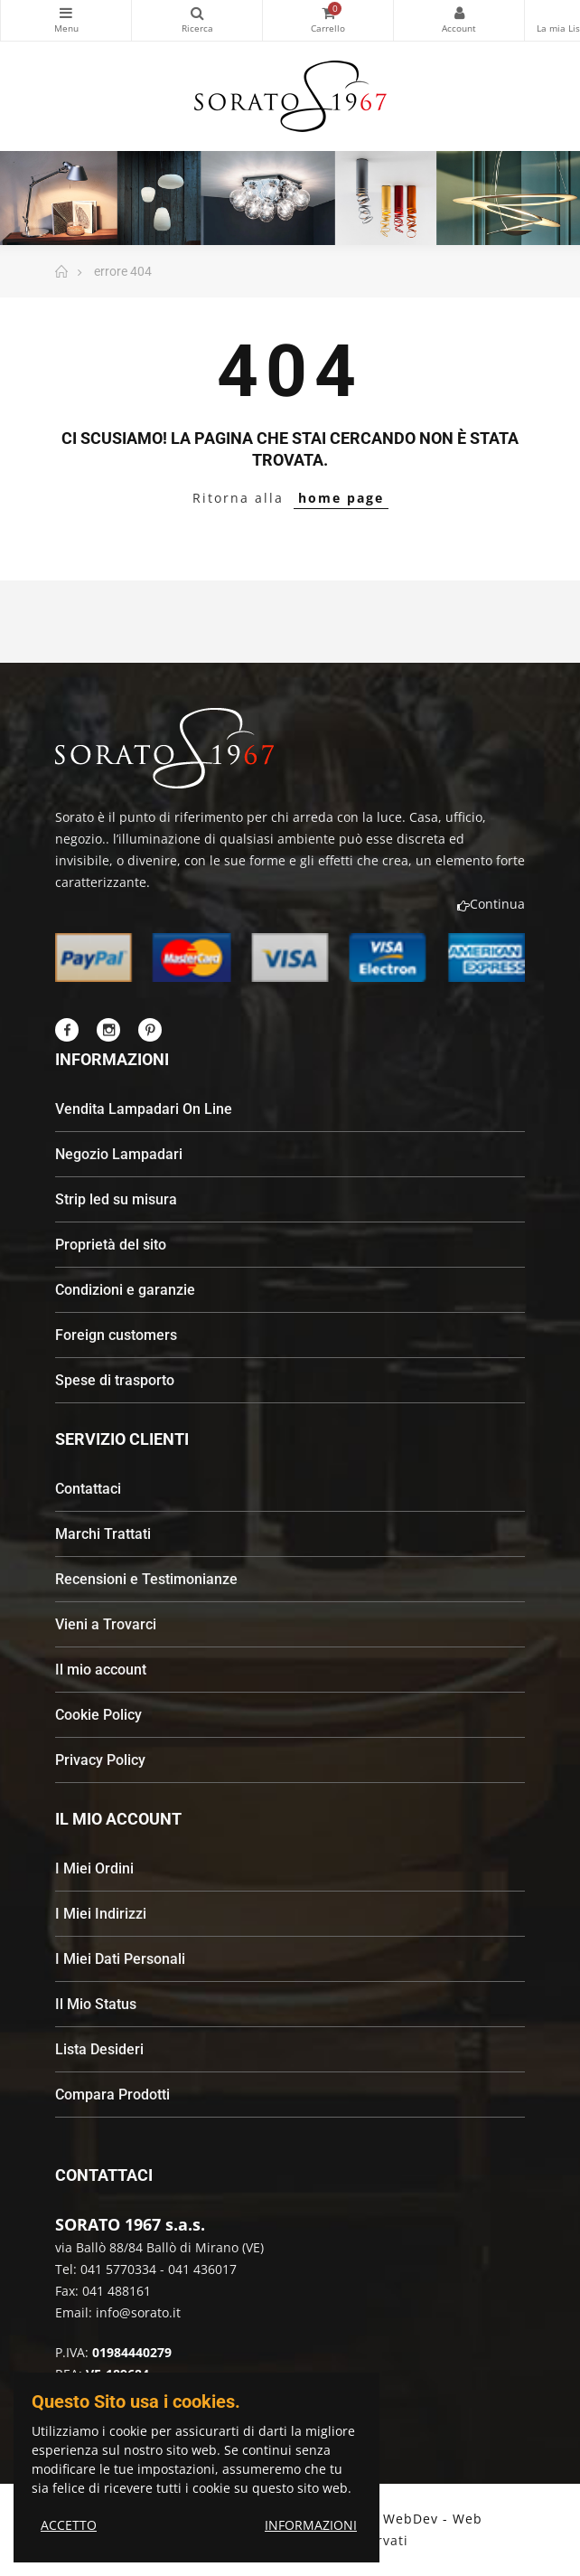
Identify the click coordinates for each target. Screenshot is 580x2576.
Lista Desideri (99, 2049)
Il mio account (100, 1669)
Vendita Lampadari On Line (143, 1109)
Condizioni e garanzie (125, 1289)
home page (341, 497)
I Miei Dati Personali (120, 1958)
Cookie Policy (98, 1714)
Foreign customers (116, 1335)
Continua (491, 903)
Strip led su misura (116, 1199)
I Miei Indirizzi (100, 1913)
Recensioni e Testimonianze (146, 1579)
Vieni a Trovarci (105, 1624)
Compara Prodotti (112, 2094)
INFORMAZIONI (311, 2525)
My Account (459, 12)
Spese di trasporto (114, 1380)
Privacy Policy (100, 1760)
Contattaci (88, 1488)
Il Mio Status (95, 2004)
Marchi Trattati (103, 1534)
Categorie (66, 12)
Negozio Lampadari (118, 1154)
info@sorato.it (138, 2312)
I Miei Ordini (94, 1868)
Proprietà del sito (110, 1244)
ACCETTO (69, 2525)
